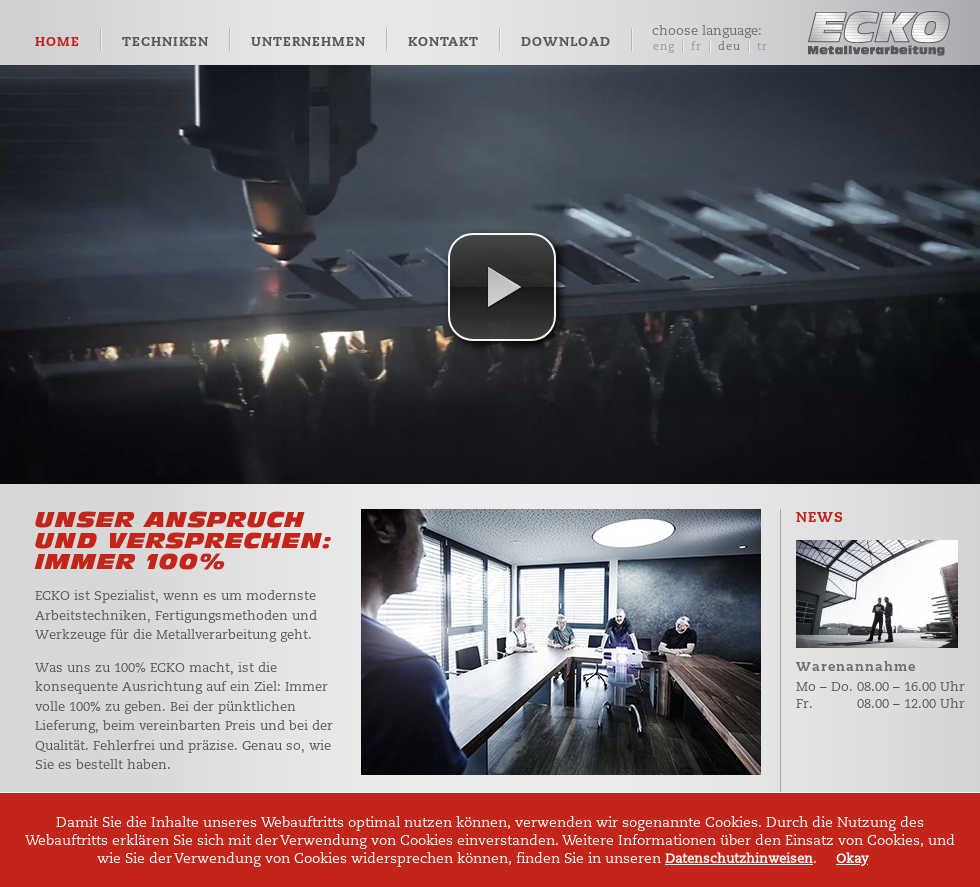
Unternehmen (308, 42)
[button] (502, 287)
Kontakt (443, 42)
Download (566, 42)
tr (762, 46)
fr (696, 46)
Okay (852, 858)
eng (664, 46)
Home (57, 42)
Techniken (165, 42)
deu (729, 46)
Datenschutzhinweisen (739, 858)
